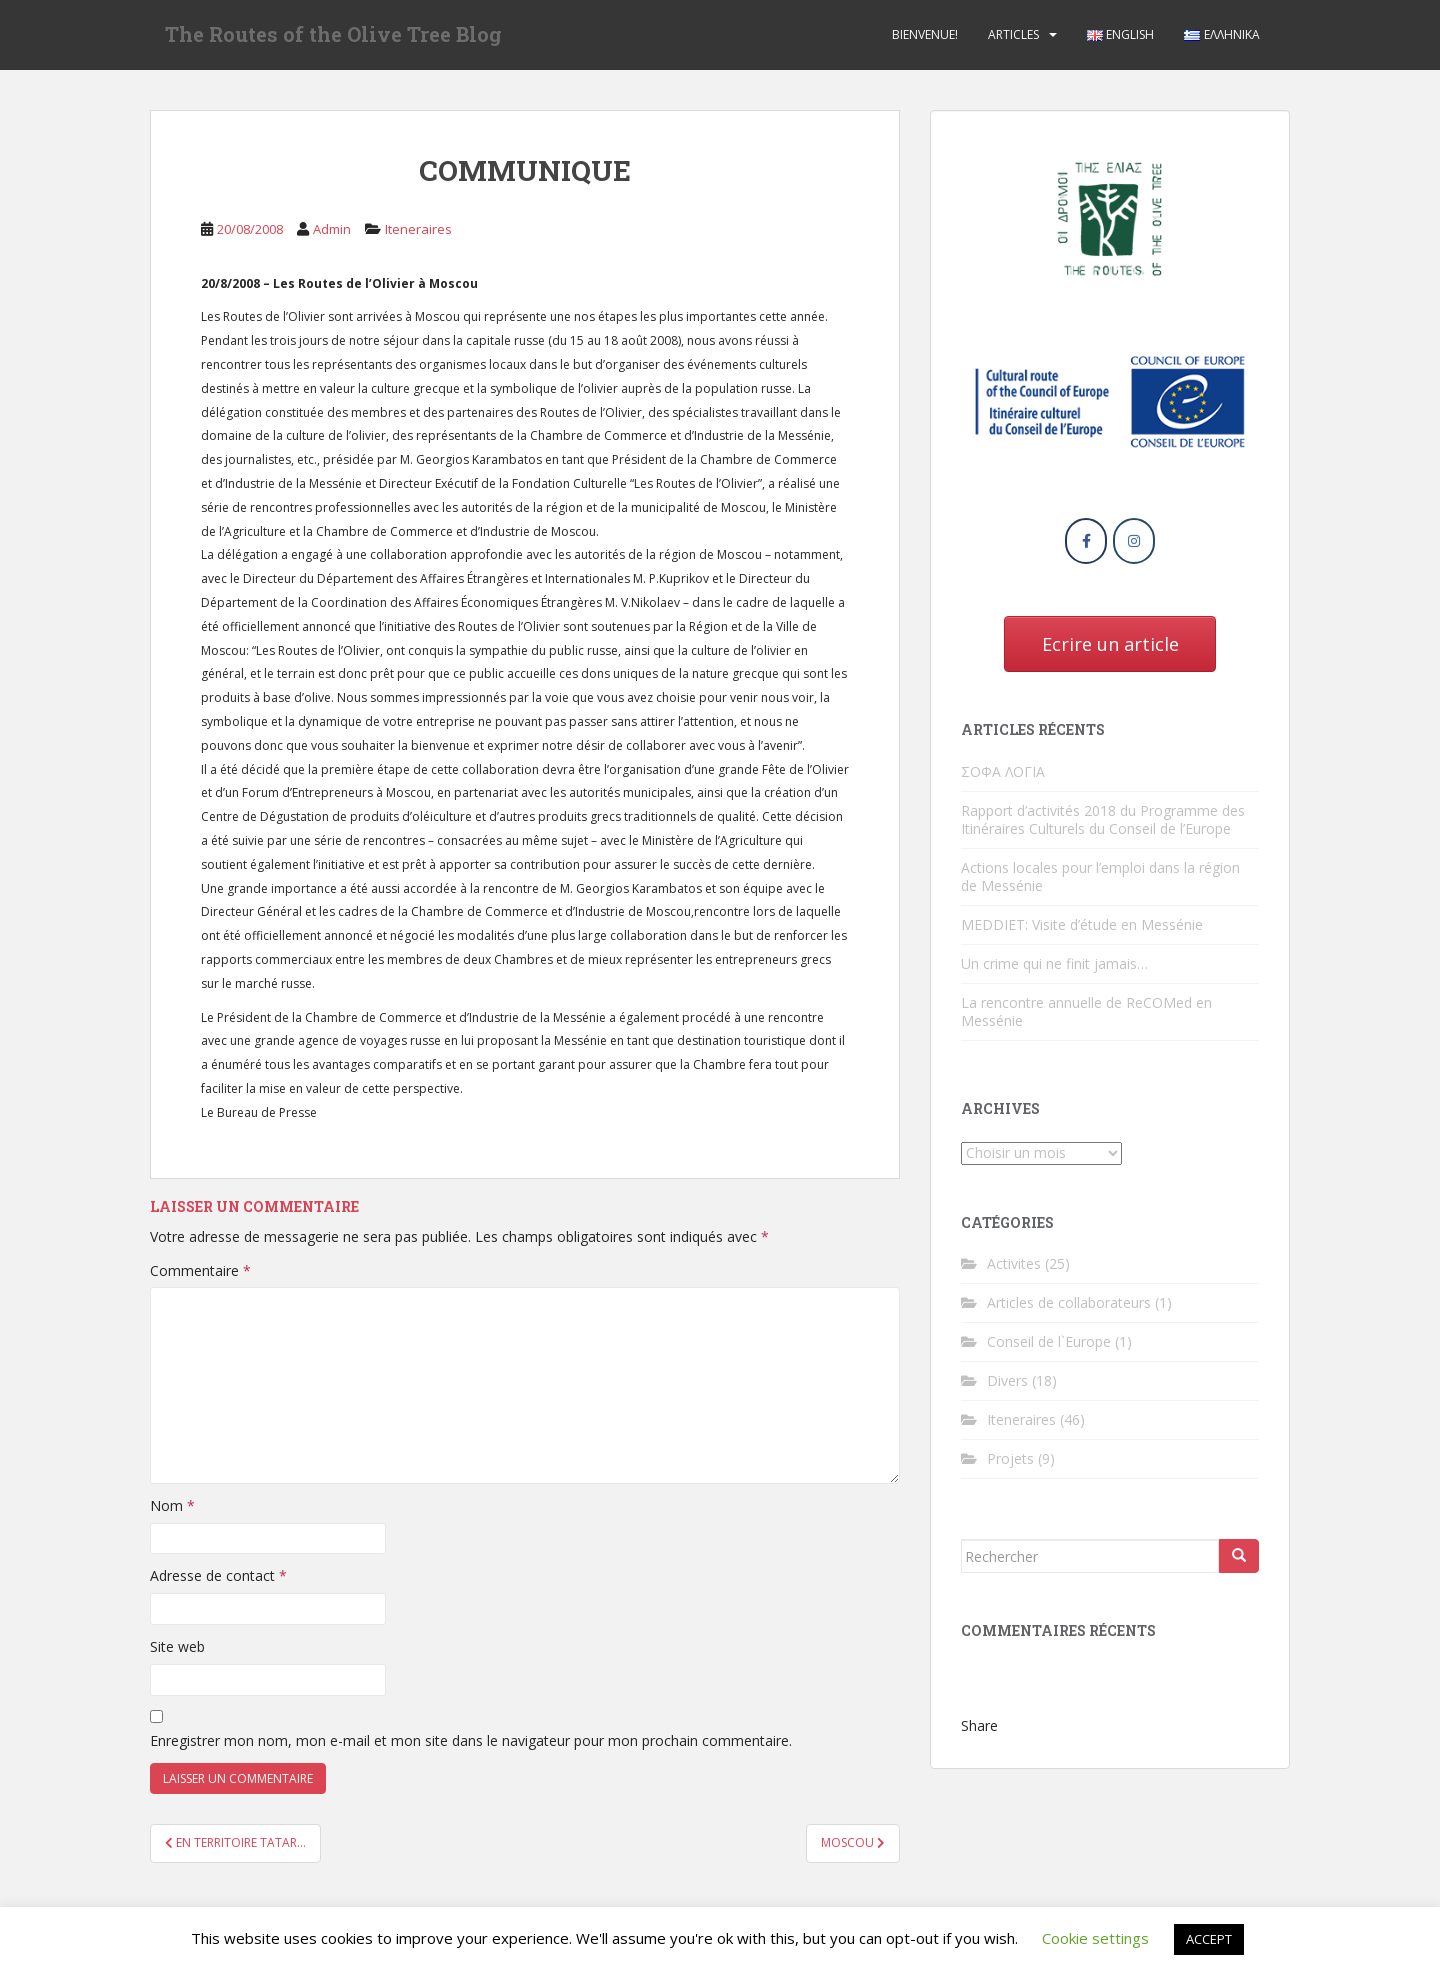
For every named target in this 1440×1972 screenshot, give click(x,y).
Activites (1014, 1263)
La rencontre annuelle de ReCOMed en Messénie (1086, 1011)
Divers (1007, 1380)
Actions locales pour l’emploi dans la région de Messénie (1100, 876)
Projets (1010, 1458)
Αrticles (1013, 34)
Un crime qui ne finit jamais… (1054, 963)
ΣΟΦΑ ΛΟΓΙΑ (1003, 771)
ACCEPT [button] (1209, 1939)
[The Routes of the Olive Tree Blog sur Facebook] (1086, 541)
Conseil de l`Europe (1049, 1341)
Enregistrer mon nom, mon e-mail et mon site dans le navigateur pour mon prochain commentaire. (471, 1740)
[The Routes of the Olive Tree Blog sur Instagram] (1134, 541)
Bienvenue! (925, 34)
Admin (332, 229)
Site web (177, 1646)
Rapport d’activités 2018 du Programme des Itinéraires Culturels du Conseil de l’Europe (1103, 819)
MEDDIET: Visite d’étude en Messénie (1082, 924)
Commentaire (200, 1270)
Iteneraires (418, 229)
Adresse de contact (218, 1575)
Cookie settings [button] (1095, 1938)
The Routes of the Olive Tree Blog (333, 35)
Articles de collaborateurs (1069, 1302)
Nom (172, 1505)
